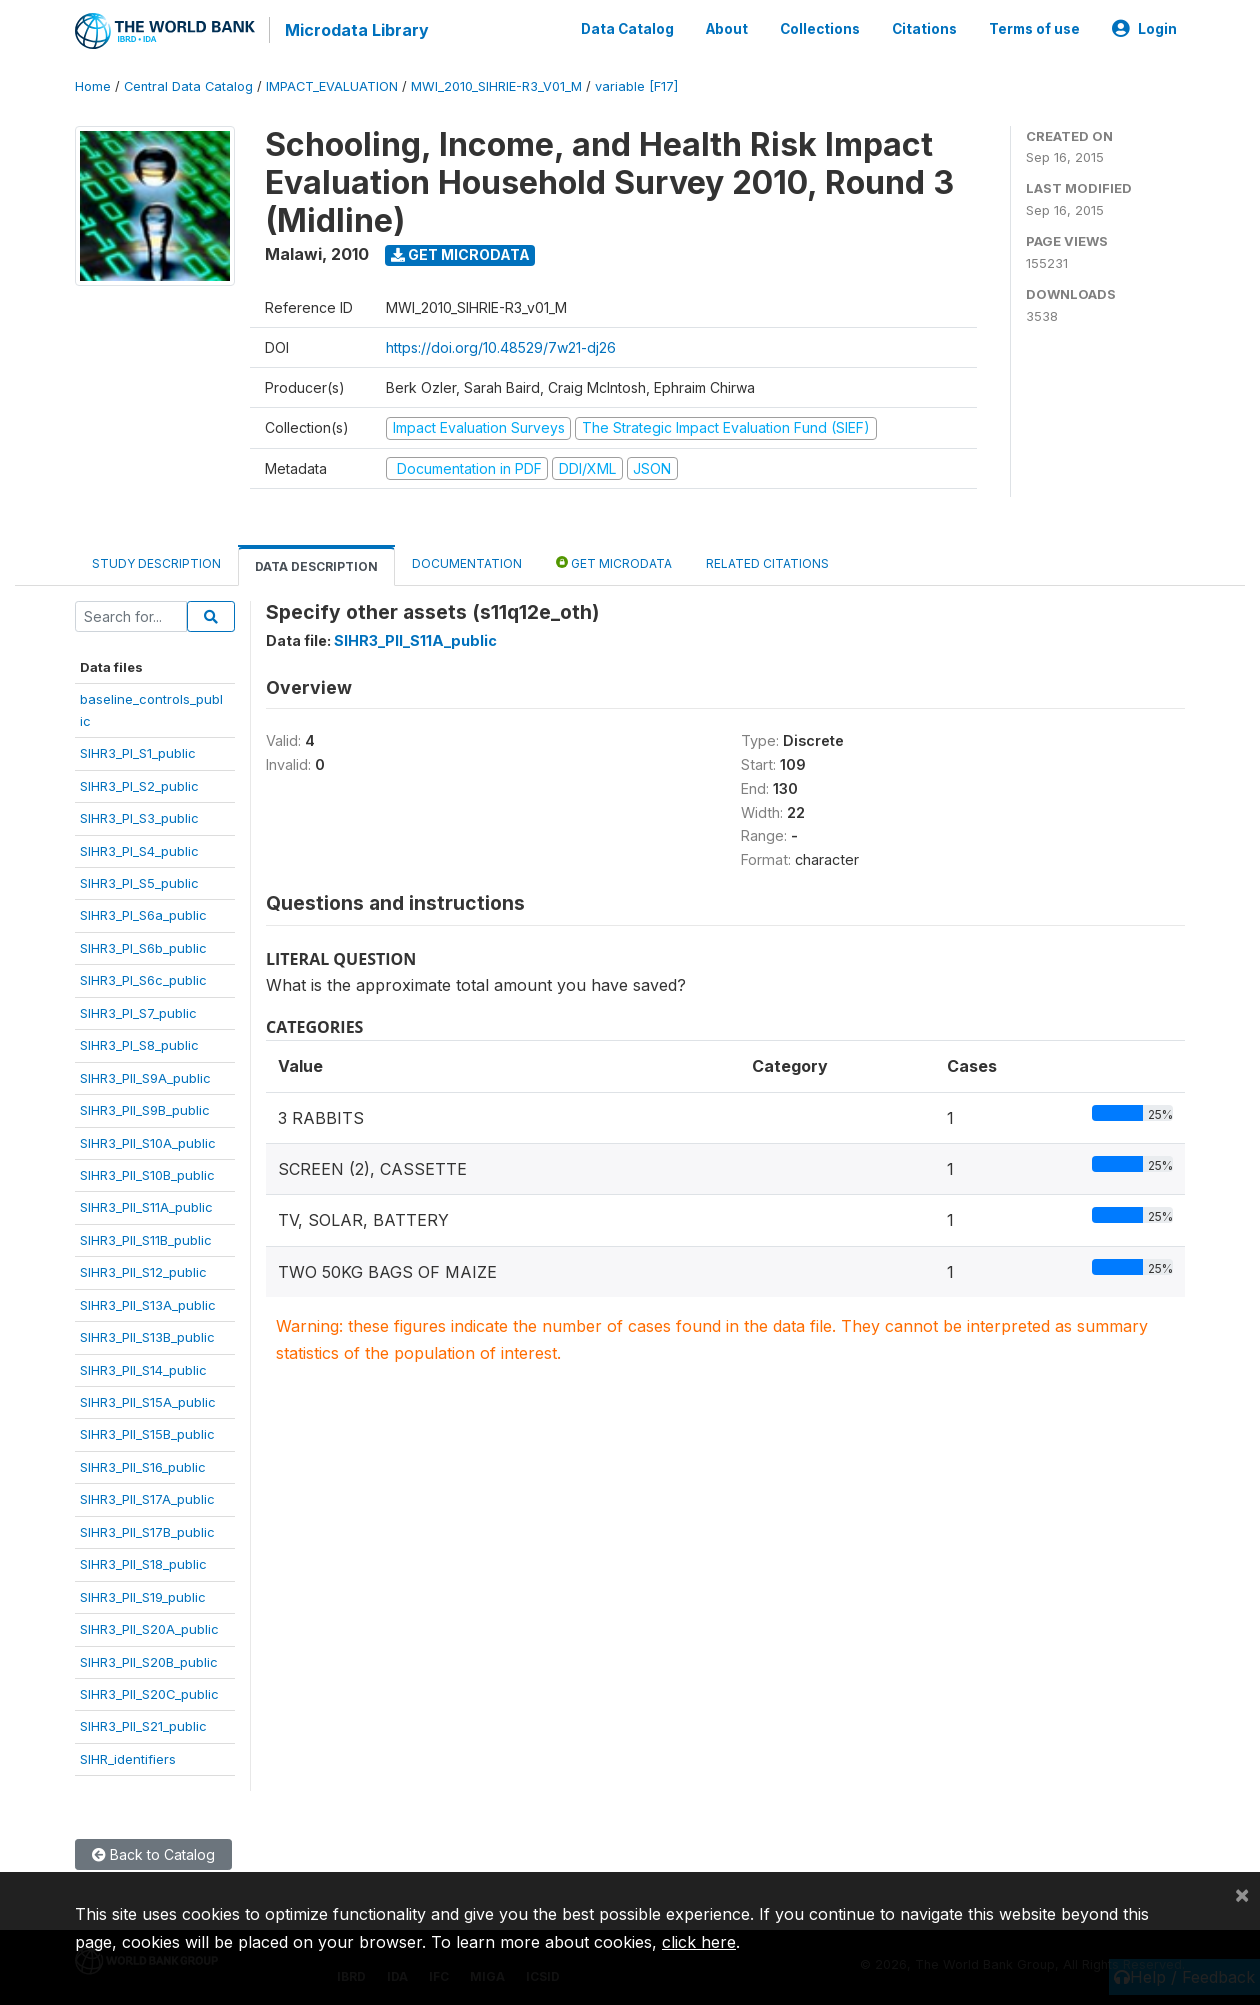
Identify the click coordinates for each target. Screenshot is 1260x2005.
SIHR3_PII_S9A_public (145, 1075)
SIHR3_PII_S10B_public (147, 1173)
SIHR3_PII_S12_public (143, 1270)
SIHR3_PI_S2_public (139, 783)
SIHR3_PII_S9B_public (145, 1108)
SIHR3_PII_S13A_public (148, 1302)
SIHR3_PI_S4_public (139, 848)
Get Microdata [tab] (614, 560)
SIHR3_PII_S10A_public (148, 1140)
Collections (820, 28)
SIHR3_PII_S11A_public (146, 1205)
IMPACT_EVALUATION (332, 84)
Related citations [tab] (767, 561)
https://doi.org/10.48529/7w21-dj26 (501, 345)
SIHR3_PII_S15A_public (148, 1400)
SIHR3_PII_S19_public (143, 1594)
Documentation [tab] (467, 561)
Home (93, 84)
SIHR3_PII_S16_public (143, 1464)
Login (1144, 28)
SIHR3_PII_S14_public (143, 1367)
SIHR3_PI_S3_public (139, 816)
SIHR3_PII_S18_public (143, 1562)
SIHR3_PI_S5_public (139, 881)
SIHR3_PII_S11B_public (146, 1237)
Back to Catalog (153, 1852)
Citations (924, 28)
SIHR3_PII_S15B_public (147, 1432)
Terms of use (1034, 28)
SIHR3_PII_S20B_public (149, 1659)
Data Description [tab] (316, 564)
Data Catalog (627, 28)
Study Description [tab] (156, 561)
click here (699, 1942)
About (727, 28)
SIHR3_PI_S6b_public (143, 945)
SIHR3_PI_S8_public (139, 1043)
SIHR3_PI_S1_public (138, 751)
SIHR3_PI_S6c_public (143, 978)
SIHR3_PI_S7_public (138, 1010)
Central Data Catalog (188, 84)
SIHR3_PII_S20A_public (149, 1627)
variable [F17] (636, 84)
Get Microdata (460, 252)
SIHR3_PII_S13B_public (147, 1335)
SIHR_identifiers (128, 1756)
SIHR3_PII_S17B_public (147, 1529)
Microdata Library (355, 30)
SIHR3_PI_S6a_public (143, 913)
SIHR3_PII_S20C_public (149, 1692)
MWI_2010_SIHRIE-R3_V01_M (496, 84)
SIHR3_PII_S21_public (143, 1724)
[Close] (1242, 1894)
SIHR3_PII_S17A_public (147, 1497)
